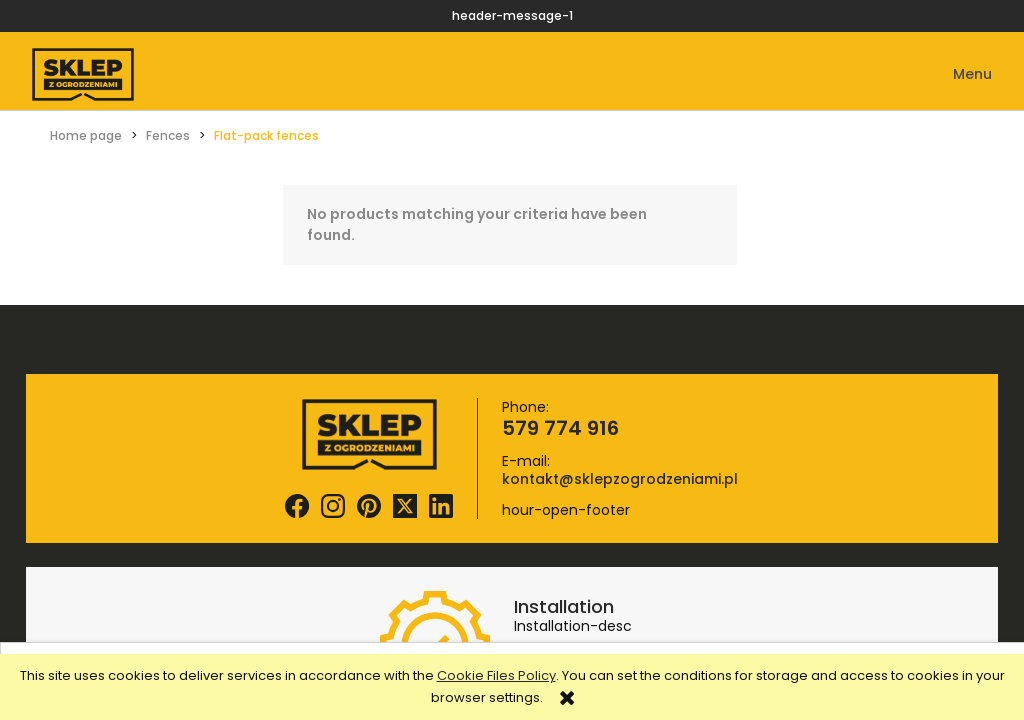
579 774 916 (560, 428)
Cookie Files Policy (496, 675)
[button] (958, 74)
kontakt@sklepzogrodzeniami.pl (620, 479)
